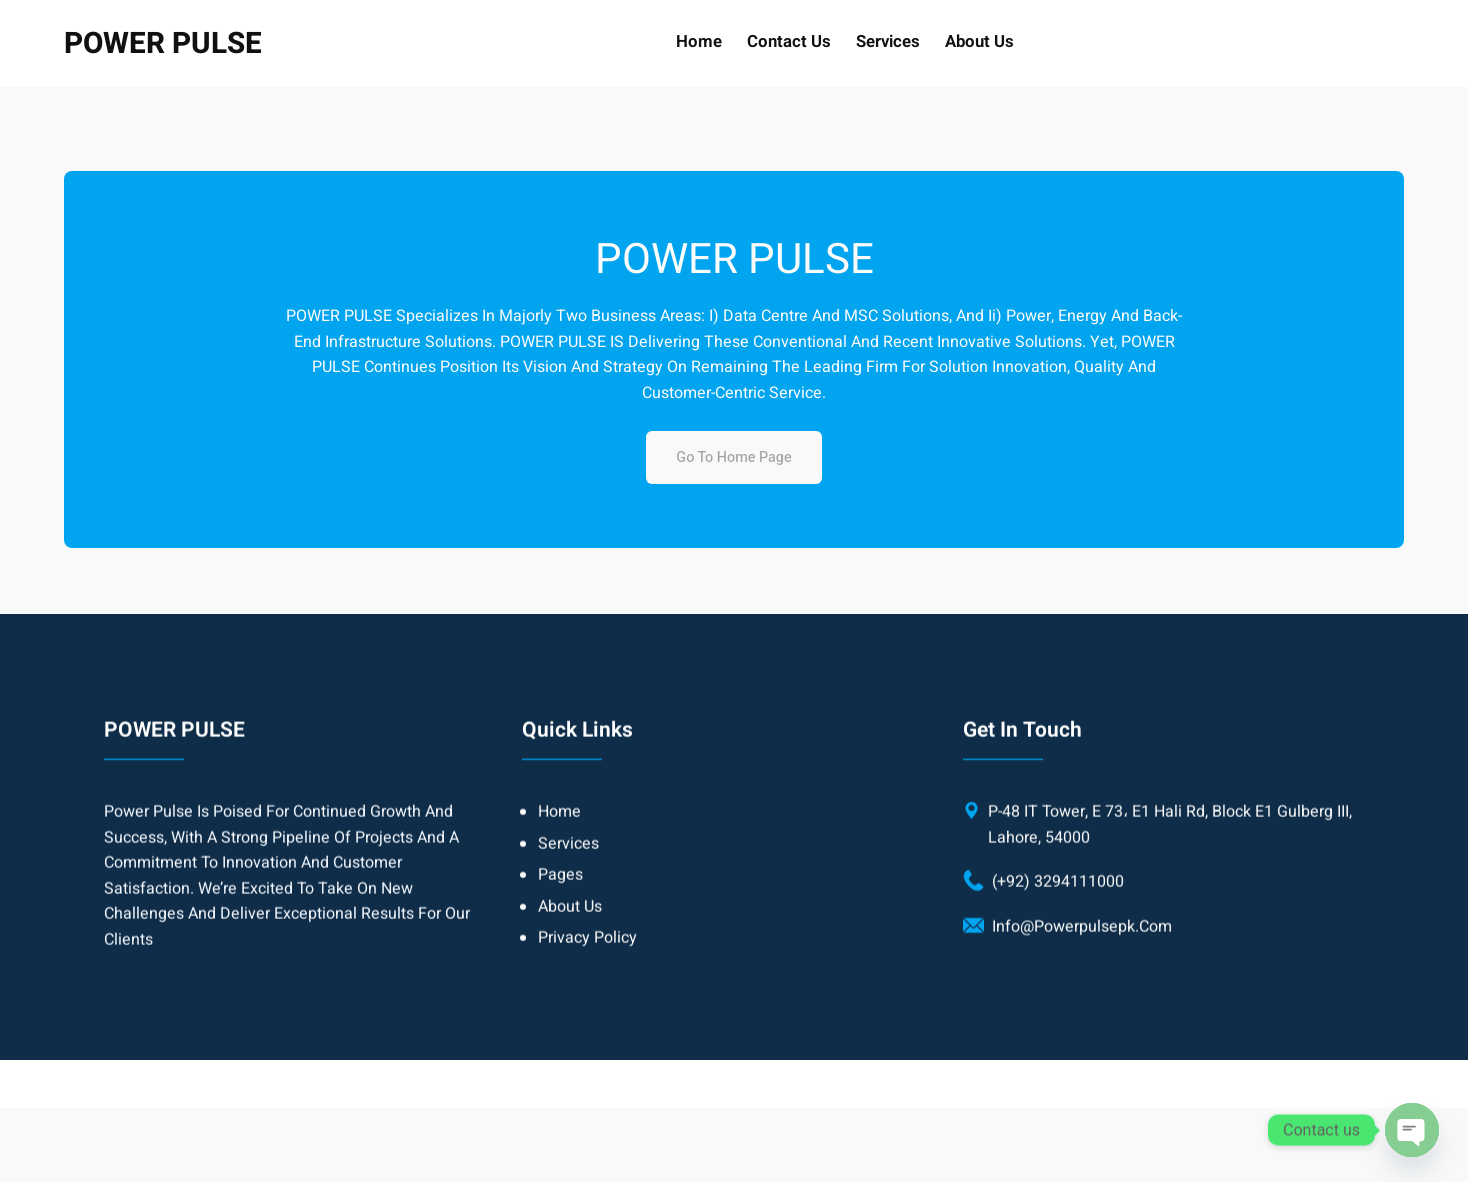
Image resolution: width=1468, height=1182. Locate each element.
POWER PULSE (163, 43)
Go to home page (733, 457)
